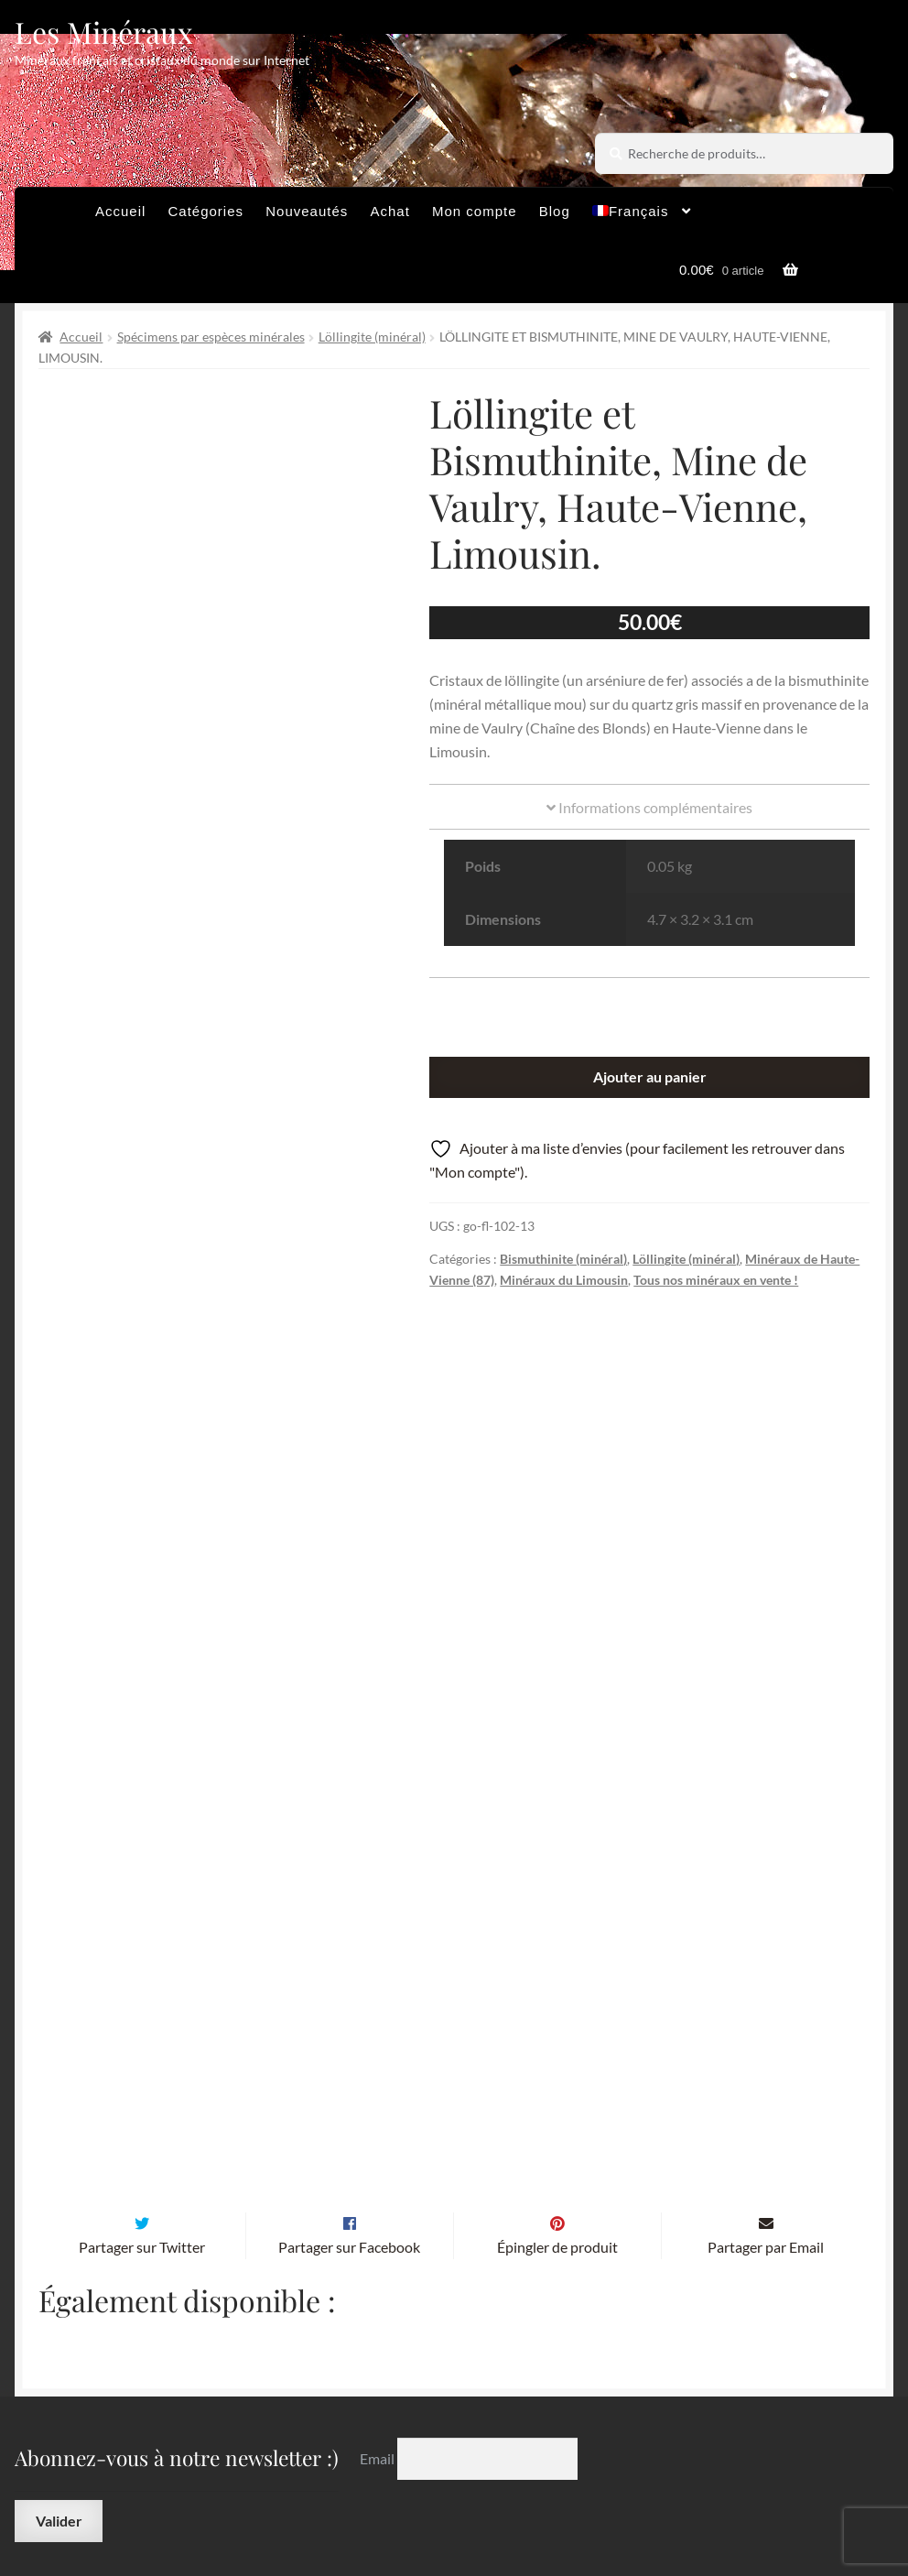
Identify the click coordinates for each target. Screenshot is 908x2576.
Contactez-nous (309, 2497)
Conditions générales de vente (446, 2462)
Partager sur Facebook (349, 2082)
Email (378, 2293)
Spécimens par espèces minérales (211, 336)
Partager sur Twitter (142, 2082)
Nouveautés (306, 211)
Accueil (120, 211)
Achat (389, 211)
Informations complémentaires (649, 807)
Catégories (206, 211)
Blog (554, 211)
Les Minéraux (104, 31)
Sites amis (609, 2462)
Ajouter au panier (650, 1076)
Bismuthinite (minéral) (563, 1258)
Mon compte (474, 211)
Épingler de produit (557, 2082)
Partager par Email (766, 2082)
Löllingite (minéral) (372, 336)
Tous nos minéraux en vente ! (715, 1280)
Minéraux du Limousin (564, 1280)
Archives (285, 2462)
